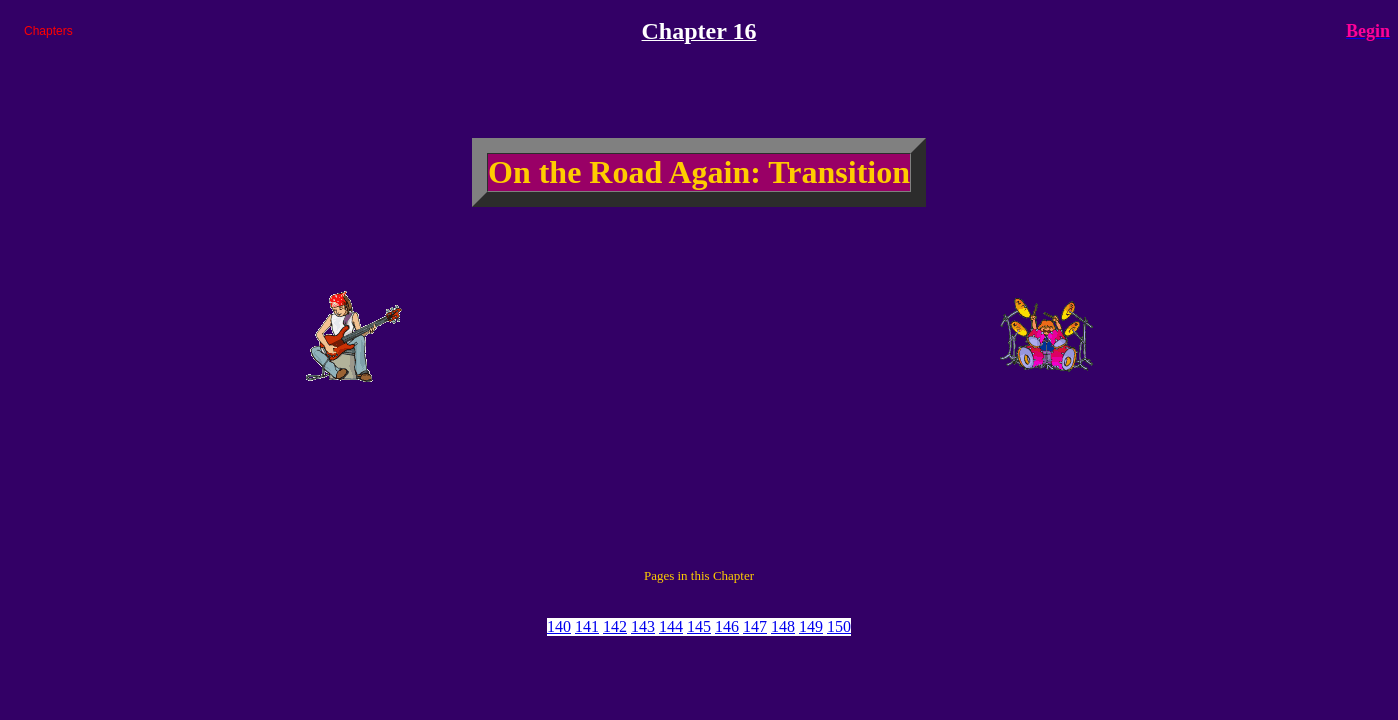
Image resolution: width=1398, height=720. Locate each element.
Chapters (48, 31)
